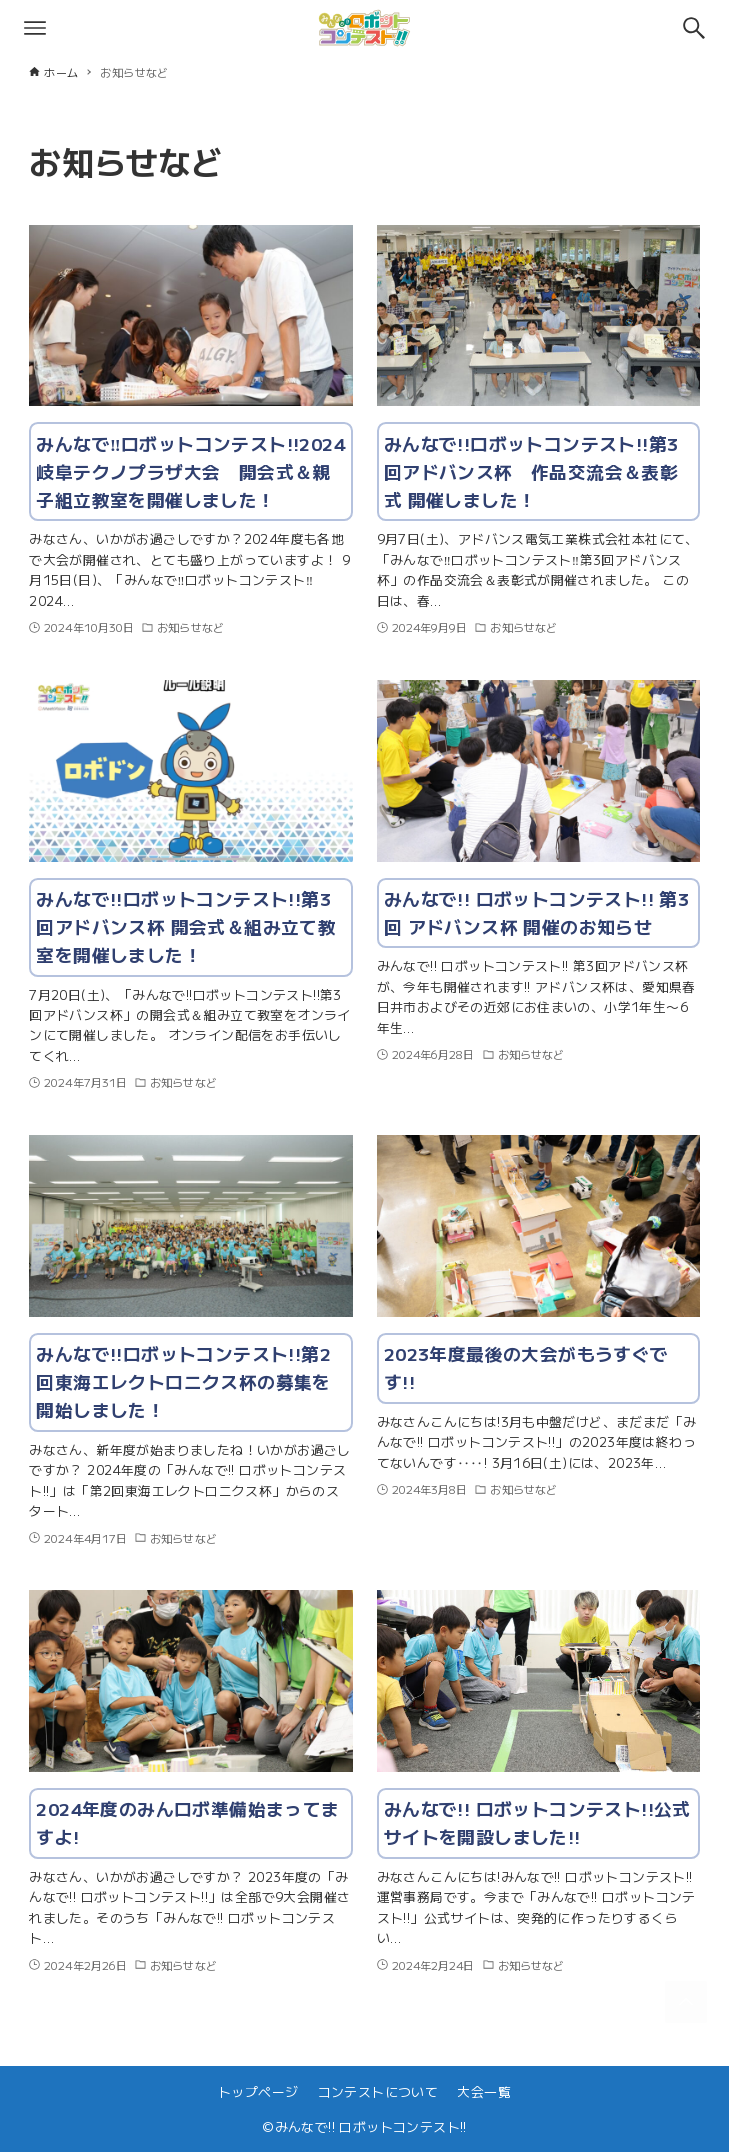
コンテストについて (378, 2091)
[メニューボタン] (35, 28)
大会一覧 (484, 2091)
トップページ (258, 2091)
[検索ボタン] (694, 28)
